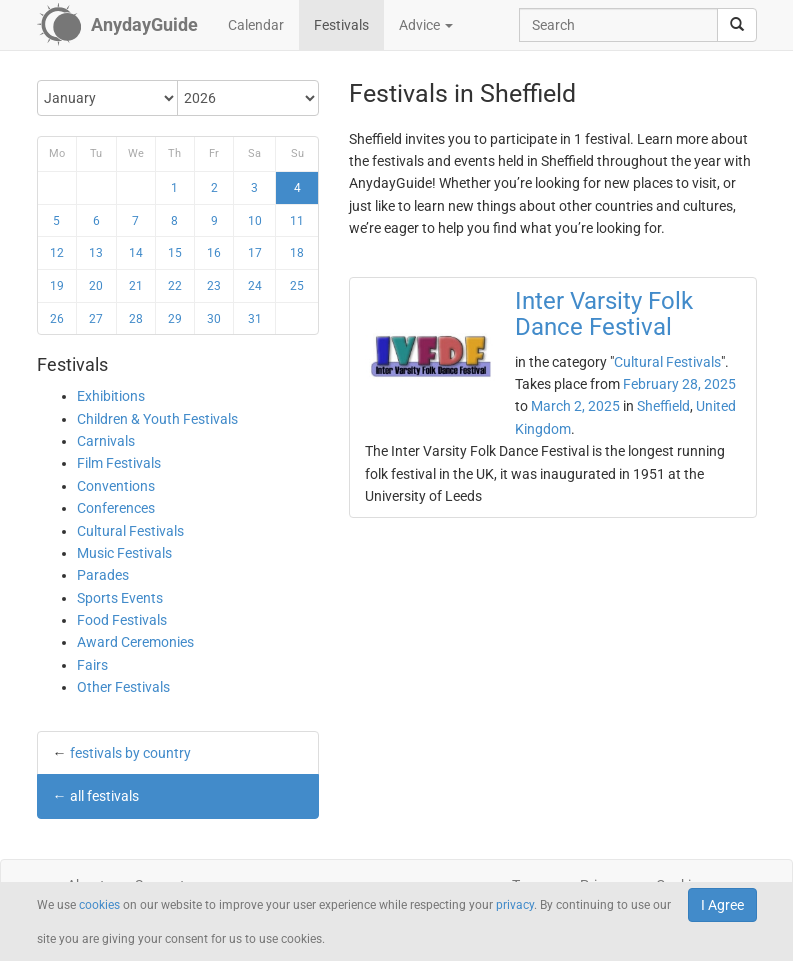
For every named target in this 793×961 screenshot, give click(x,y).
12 (57, 253)
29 (175, 319)
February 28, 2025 (679, 384)
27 (96, 319)
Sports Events (120, 598)
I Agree (722, 905)
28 (136, 319)
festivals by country (130, 753)
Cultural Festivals (130, 531)
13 (96, 253)
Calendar (256, 25)
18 (297, 253)
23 (214, 286)
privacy (515, 905)
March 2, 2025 (575, 406)
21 (136, 286)
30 (214, 319)
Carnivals (106, 441)
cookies (99, 905)
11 (297, 221)
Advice (426, 25)
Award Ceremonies (135, 642)
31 (255, 319)
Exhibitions (111, 396)
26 (57, 319)
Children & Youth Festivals (157, 419)
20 (96, 286)
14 (136, 253)
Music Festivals (124, 553)
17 (255, 253)
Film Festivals (119, 463)
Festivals (341, 25)
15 (175, 253)
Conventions (116, 486)
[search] (737, 25)
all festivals (104, 796)
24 (255, 286)
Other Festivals (123, 687)
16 (214, 253)
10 (255, 221)
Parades (103, 575)
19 (57, 286)
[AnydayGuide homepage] (117, 25)
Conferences (116, 508)
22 (175, 286)
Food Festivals (122, 620)
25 (297, 286)
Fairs (92, 665)
